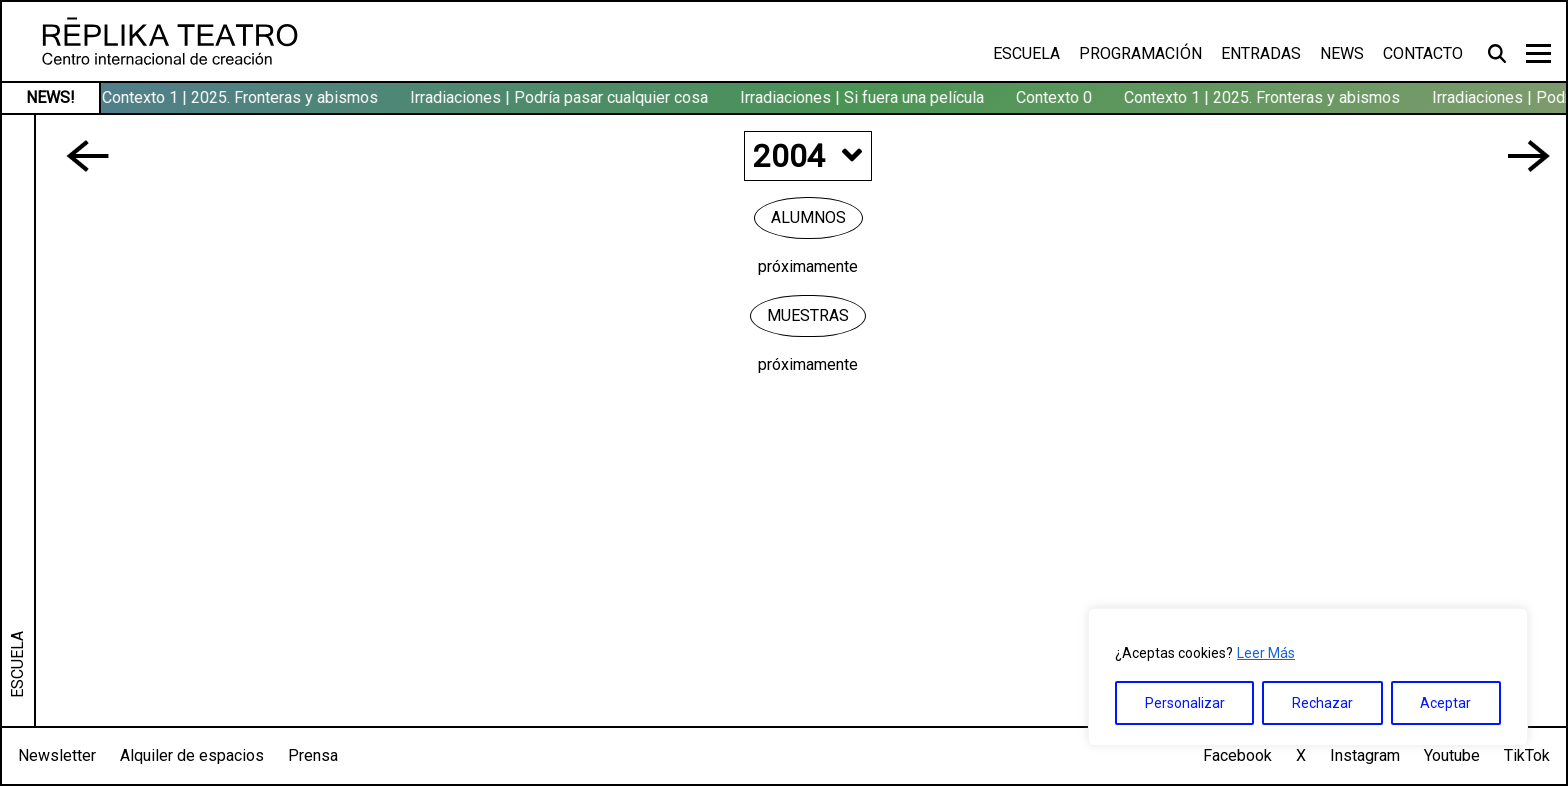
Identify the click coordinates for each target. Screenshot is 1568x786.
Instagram (1365, 755)
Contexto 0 (1056, 97)
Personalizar (1185, 703)
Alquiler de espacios (192, 755)
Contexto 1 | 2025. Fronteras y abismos (242, 97)
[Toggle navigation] (1538, 53)
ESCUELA (17, 664)
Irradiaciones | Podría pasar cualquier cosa (561, 97)
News (1342, 53)
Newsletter (57, 755)
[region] (1308, 677)
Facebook (1237, 755)
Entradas (1261, 53)
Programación (1140, 53)
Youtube (1452, 755)
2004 (807, 156)
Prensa (313, 755)
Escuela (1026, 53)
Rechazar (1322, 703)
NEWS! (50, 97)
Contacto (1423, 53)
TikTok (1527, 755)
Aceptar (1445, 703)
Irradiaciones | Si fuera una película (864, 97)
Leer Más (1266, 653)
